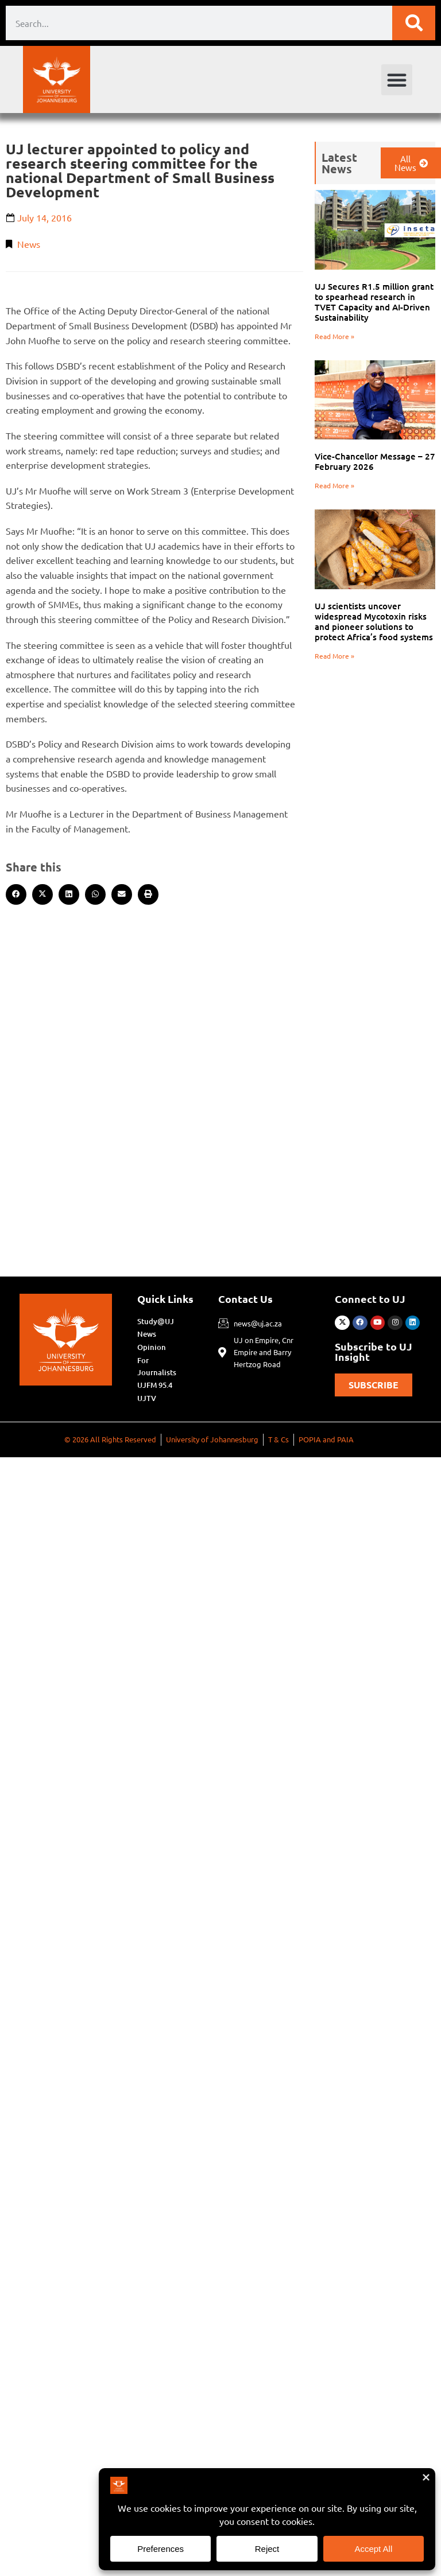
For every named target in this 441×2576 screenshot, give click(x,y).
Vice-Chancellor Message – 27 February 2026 (375, 461)
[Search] (413, 23)
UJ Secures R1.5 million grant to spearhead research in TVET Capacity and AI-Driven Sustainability (374, 302)
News (28, 244)
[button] (396, 79)
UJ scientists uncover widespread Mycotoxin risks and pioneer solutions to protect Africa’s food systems (374, 621)
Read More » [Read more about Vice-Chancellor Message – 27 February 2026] (334, 485)
